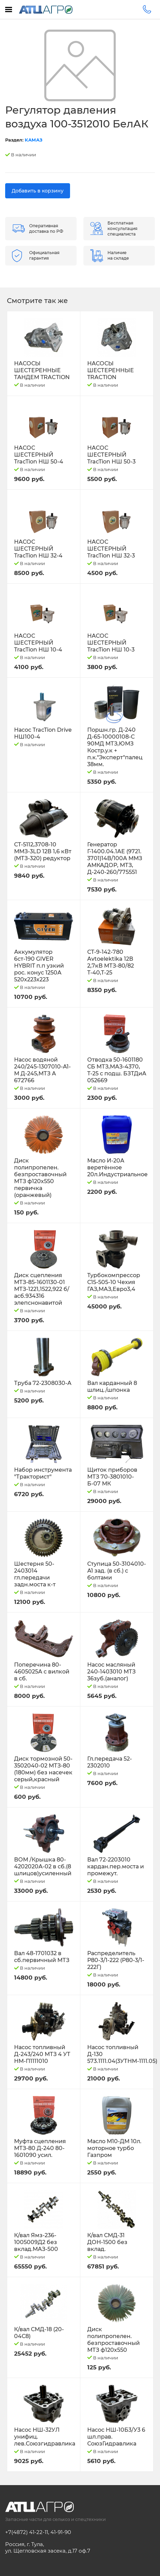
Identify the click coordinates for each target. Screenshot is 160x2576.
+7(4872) (147, 9)
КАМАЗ (34, 140)
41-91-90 (60, 2532)
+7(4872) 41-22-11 (26, 2532)
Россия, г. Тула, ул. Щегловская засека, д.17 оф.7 (47, 2547)
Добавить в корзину (38, 191)
